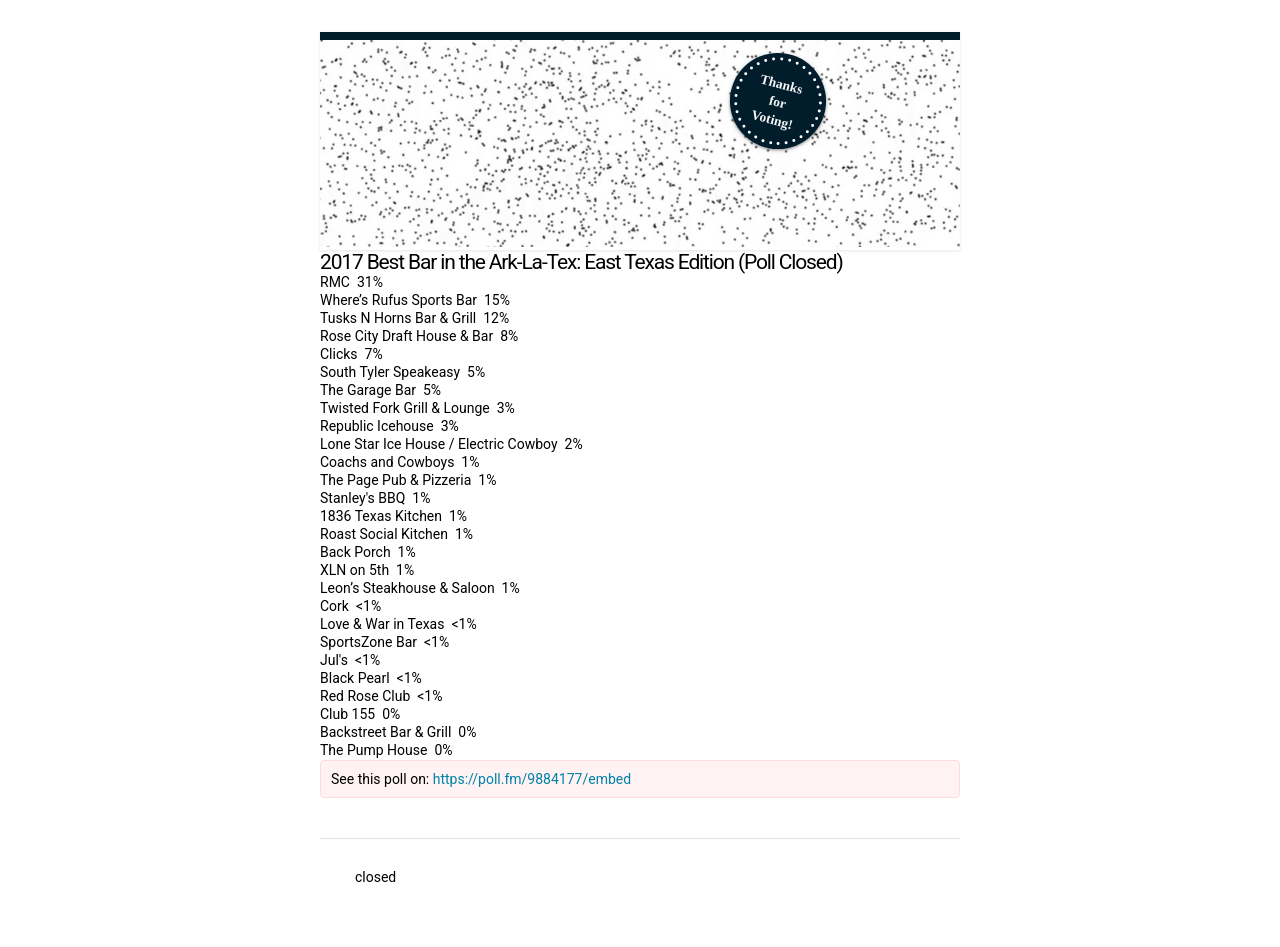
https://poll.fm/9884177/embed (532, 779)
